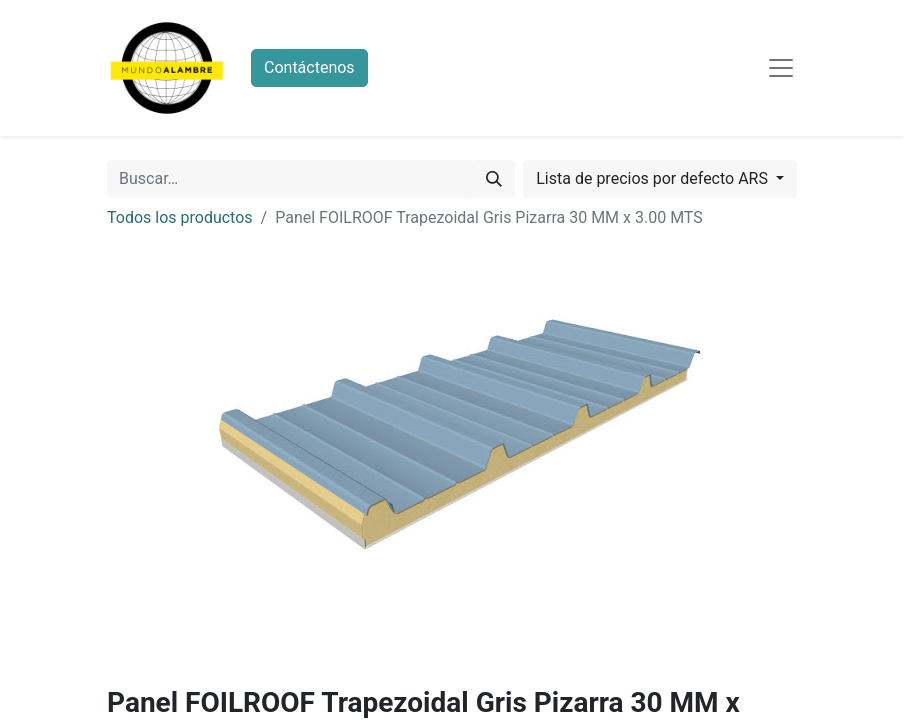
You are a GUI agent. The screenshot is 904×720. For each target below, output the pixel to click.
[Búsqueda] (494, 179)
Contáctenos (309, 67)
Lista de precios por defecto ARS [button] (654, 178)
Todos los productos (180, 217)
